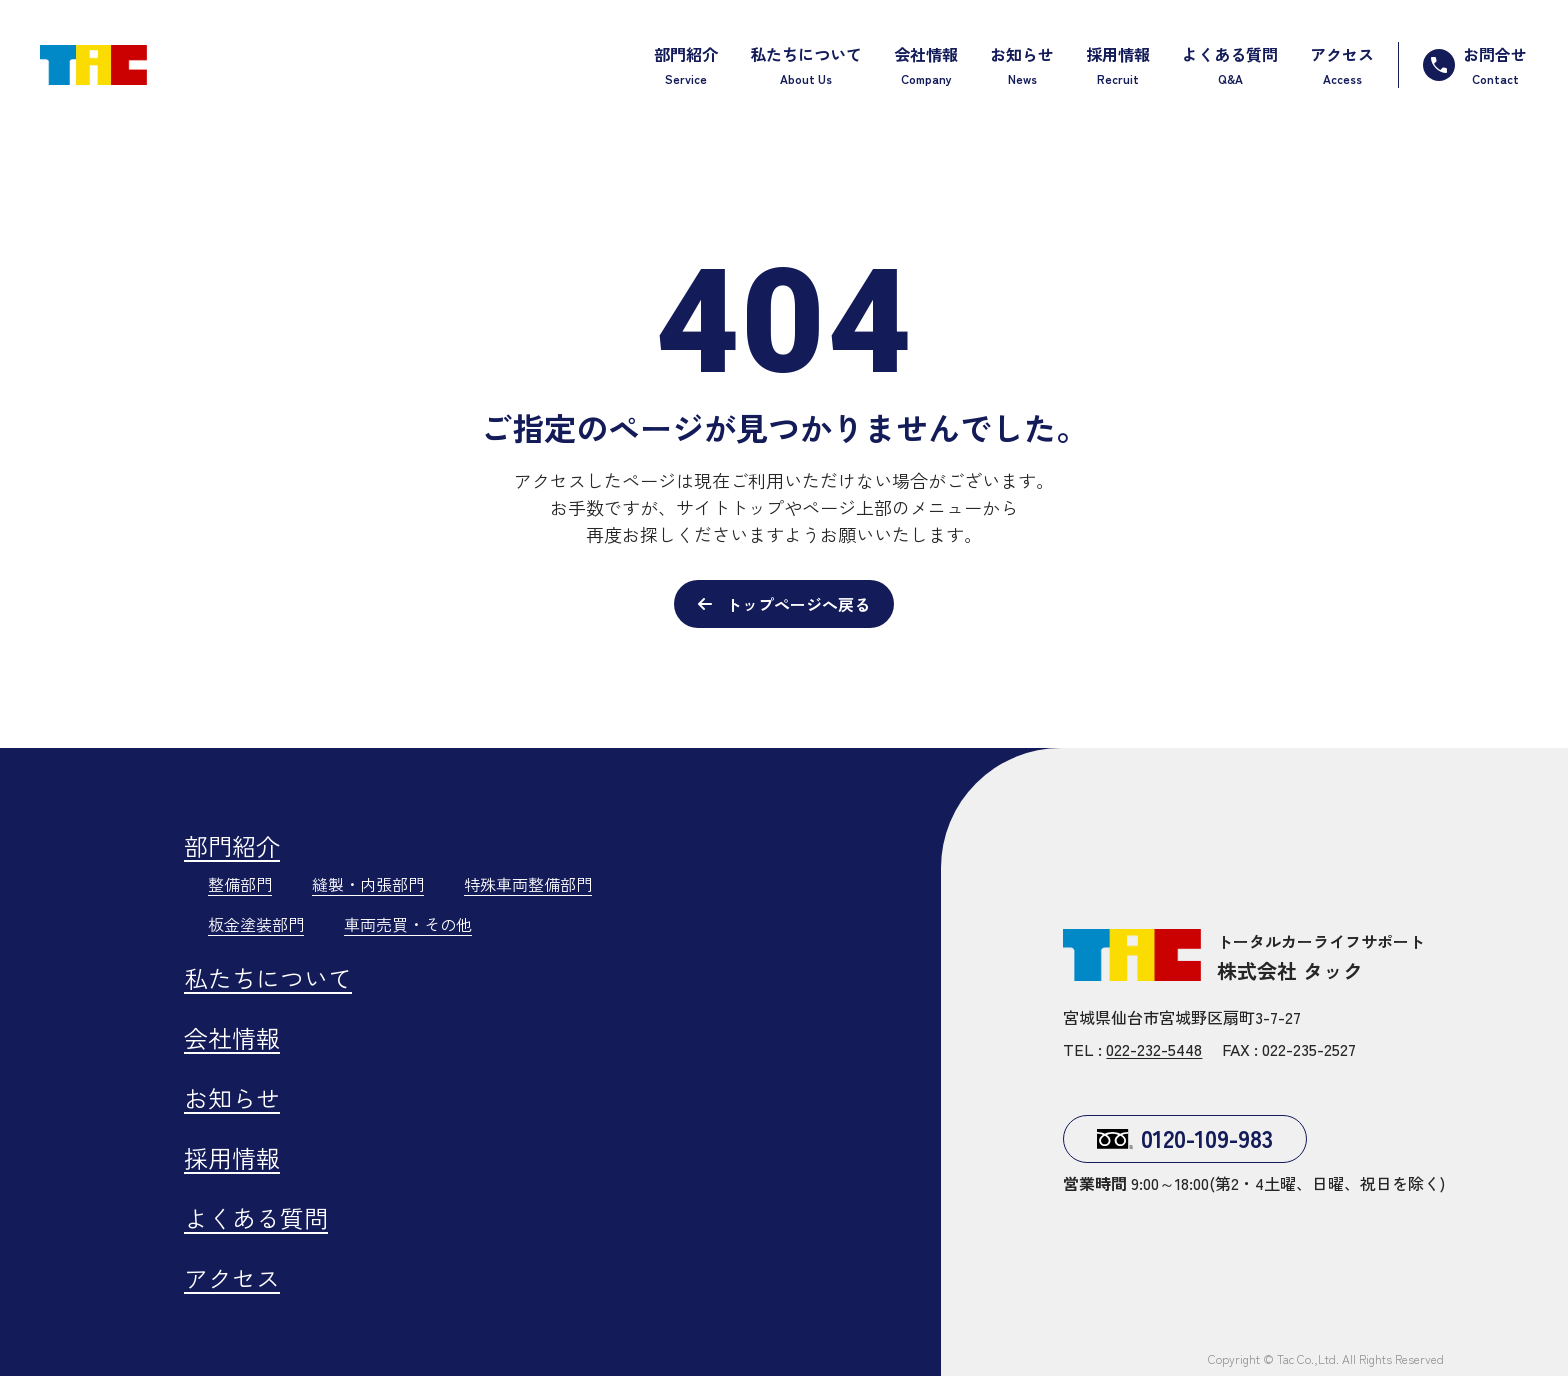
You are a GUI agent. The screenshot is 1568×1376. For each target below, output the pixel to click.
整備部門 (240, 884)
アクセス (232, 1277)
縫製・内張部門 (368, 884)
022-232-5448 (1154, 1049)
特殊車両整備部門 (528, 884)
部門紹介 (232, 845)
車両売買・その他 (408, 924)
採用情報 (232, 1157)
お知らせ (232, 1097)
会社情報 (232, 1037)
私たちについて (268, 977)
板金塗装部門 (256, 924)
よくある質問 (256, 1217)
